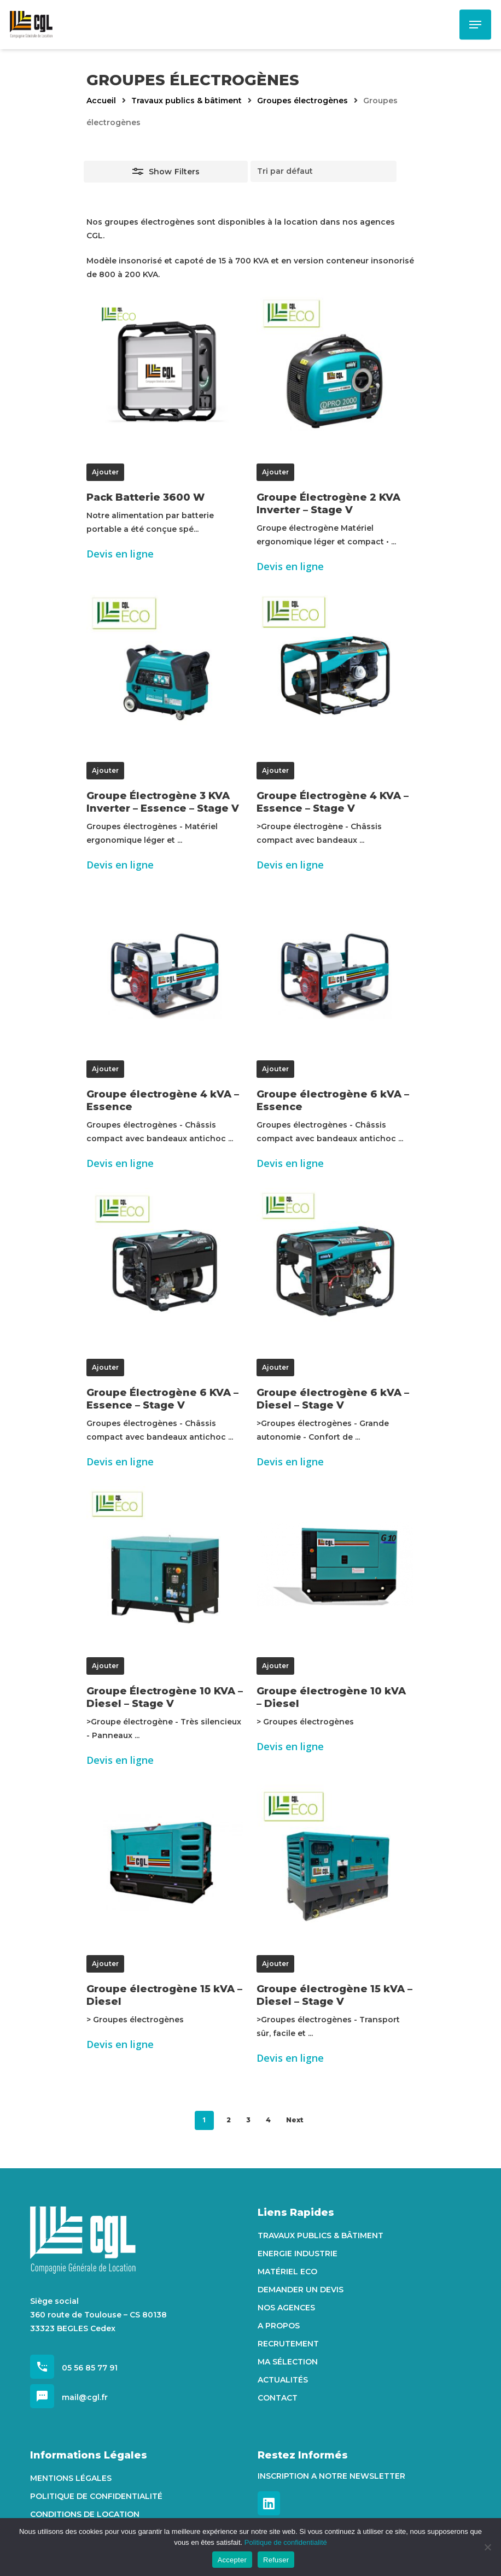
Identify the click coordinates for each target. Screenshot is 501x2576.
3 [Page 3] (248, 2120)
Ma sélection (288, 2362)
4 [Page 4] (268, 2120)
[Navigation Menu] (475, 24)
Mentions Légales (71, 2478)
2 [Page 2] (228, 2120)
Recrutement (288, 2344)
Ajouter (105, 472)
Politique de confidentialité (96, 2496)
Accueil (101, 100)
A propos (279, 2326)
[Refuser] (487, 2547)
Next (295, 2120)
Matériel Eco (287, 2271)
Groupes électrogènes (302, 100)
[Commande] (323, 171)
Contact (278, 2398)
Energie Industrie (297, 2253)
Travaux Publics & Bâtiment (320, 2235)
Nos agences (286, 2308)
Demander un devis (300, 2290)
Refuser (276, 2560)
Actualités (283, 2380)
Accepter (232, 2560)
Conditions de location (84, 2514)
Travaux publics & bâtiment (186, 100)
